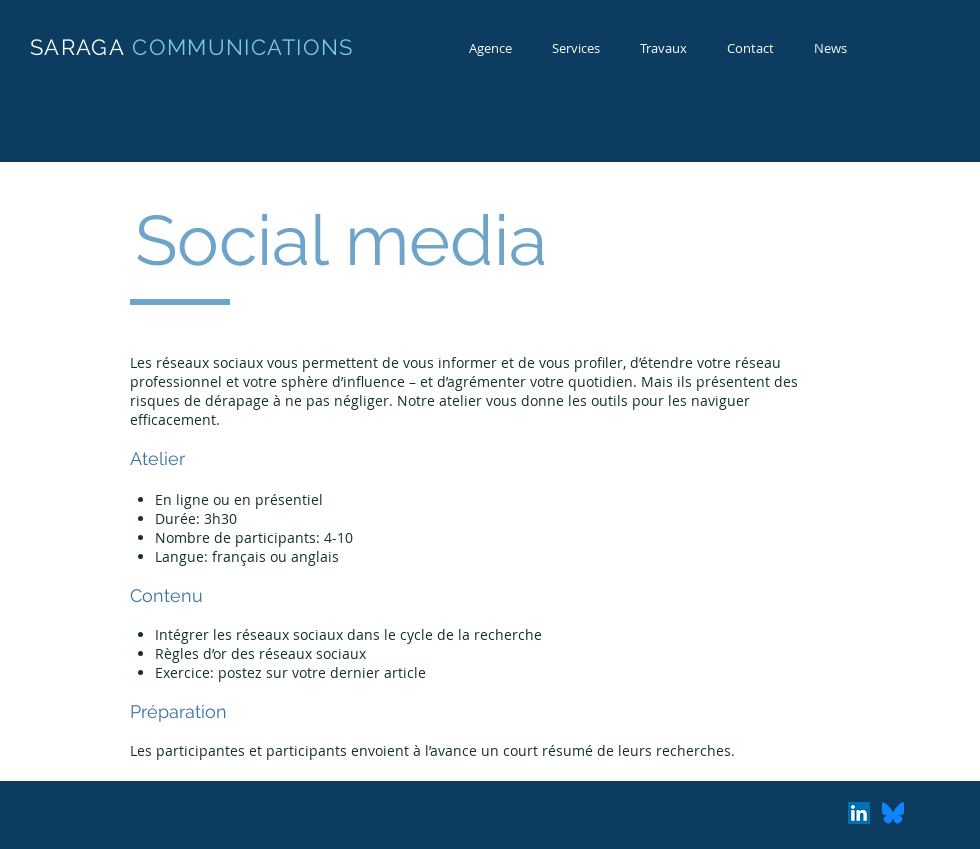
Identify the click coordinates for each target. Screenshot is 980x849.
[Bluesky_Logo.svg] (893, 813)
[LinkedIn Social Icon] (859, 813)
